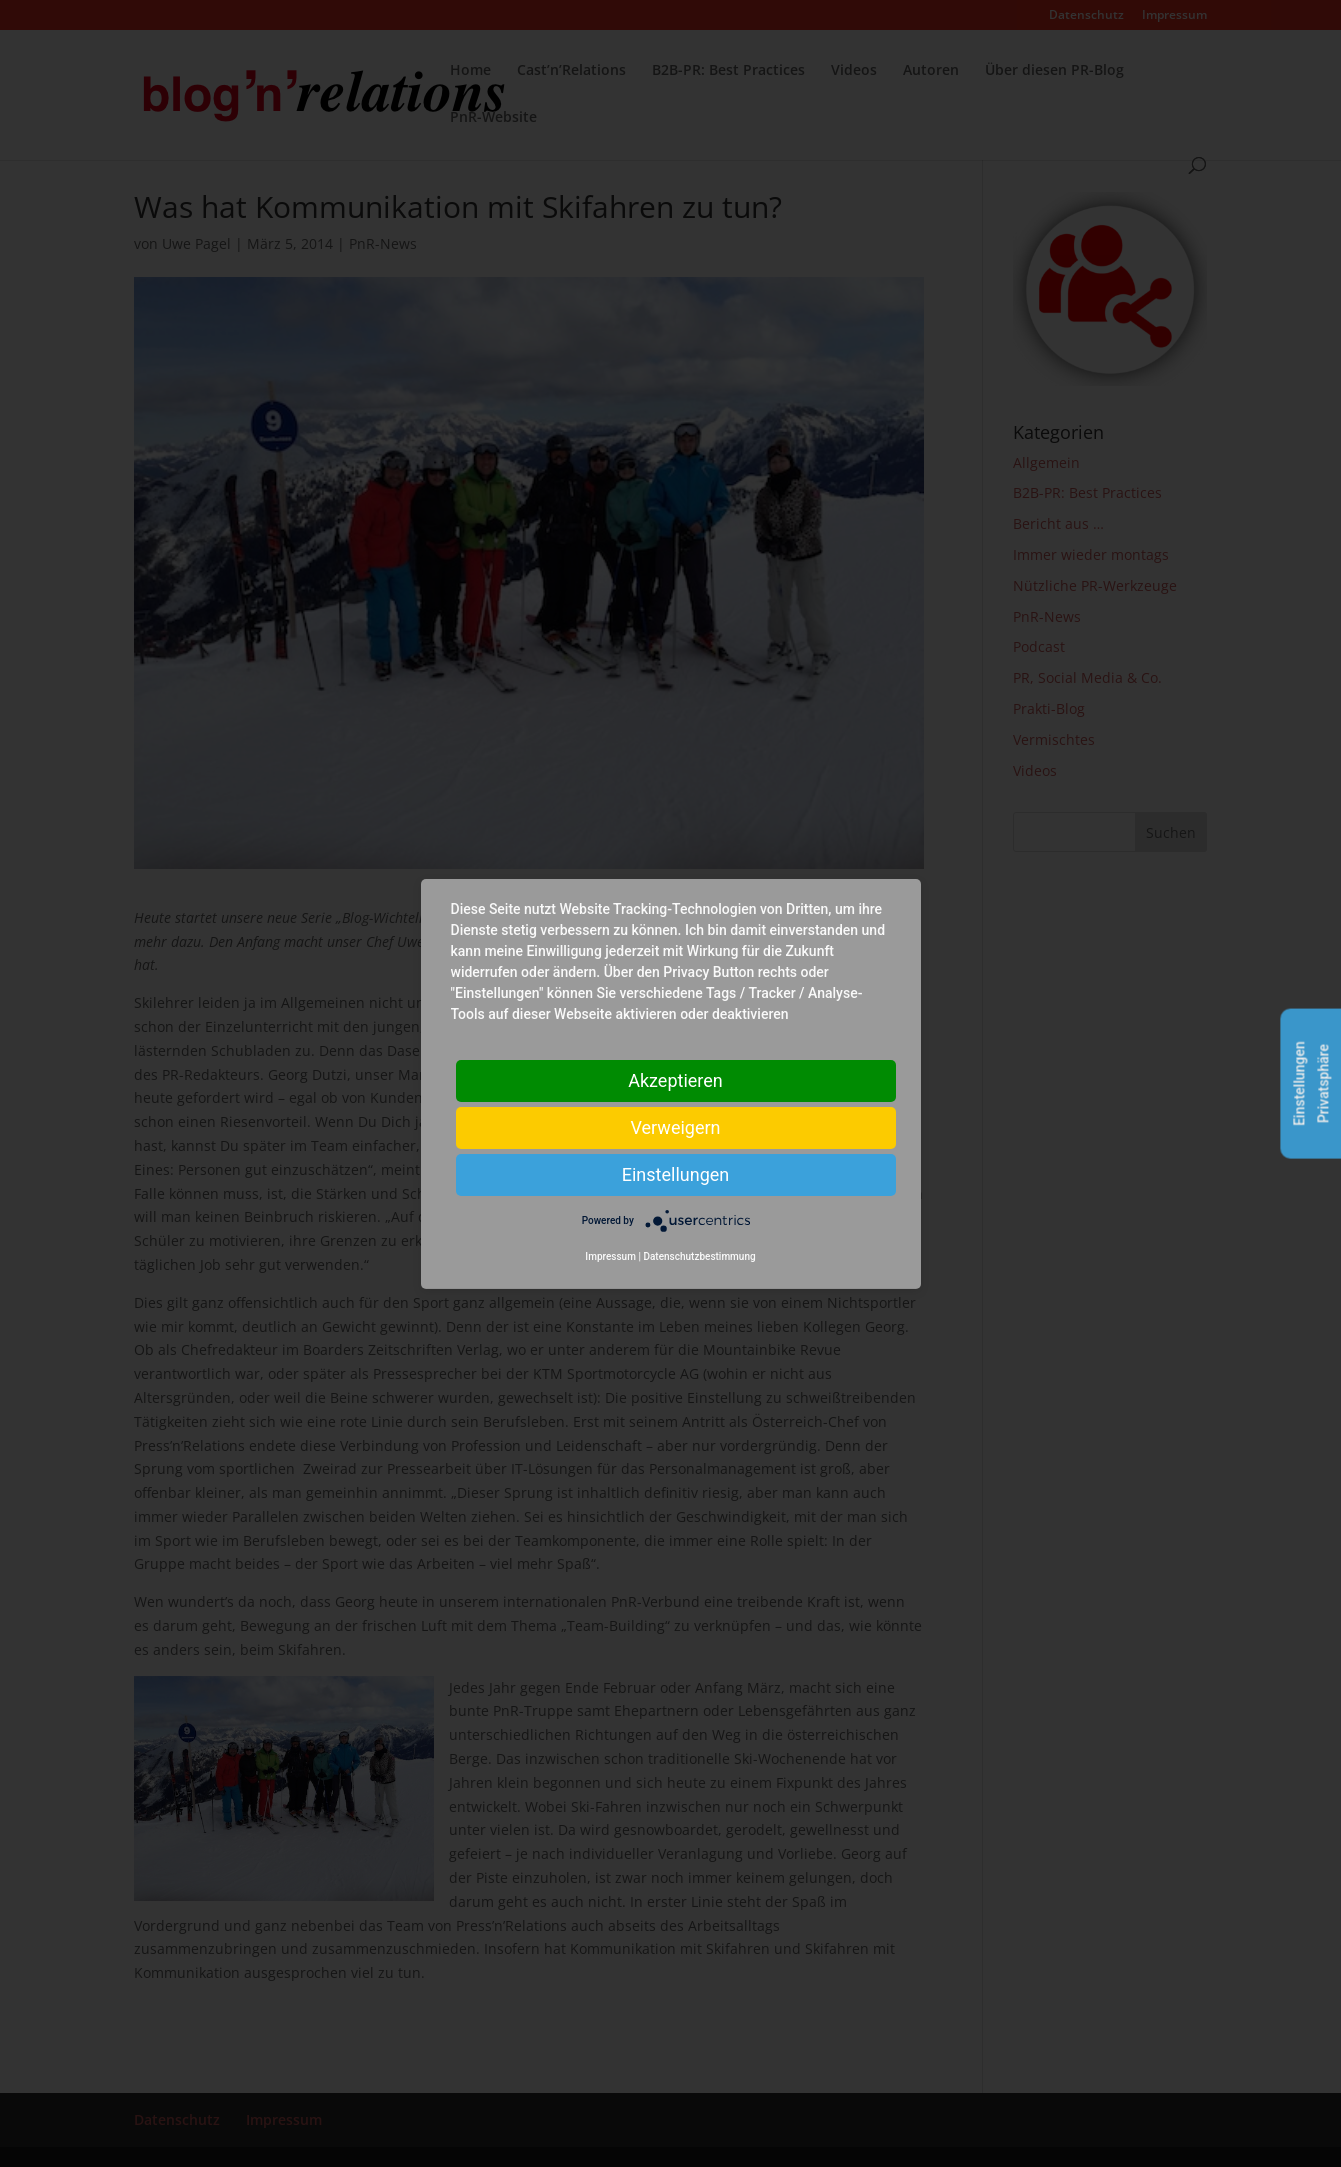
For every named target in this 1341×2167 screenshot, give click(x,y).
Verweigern (675, 1126)
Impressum (610, 1256)
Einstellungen (675, 1173)
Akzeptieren (675, 1079)
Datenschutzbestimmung (699, 1256)
